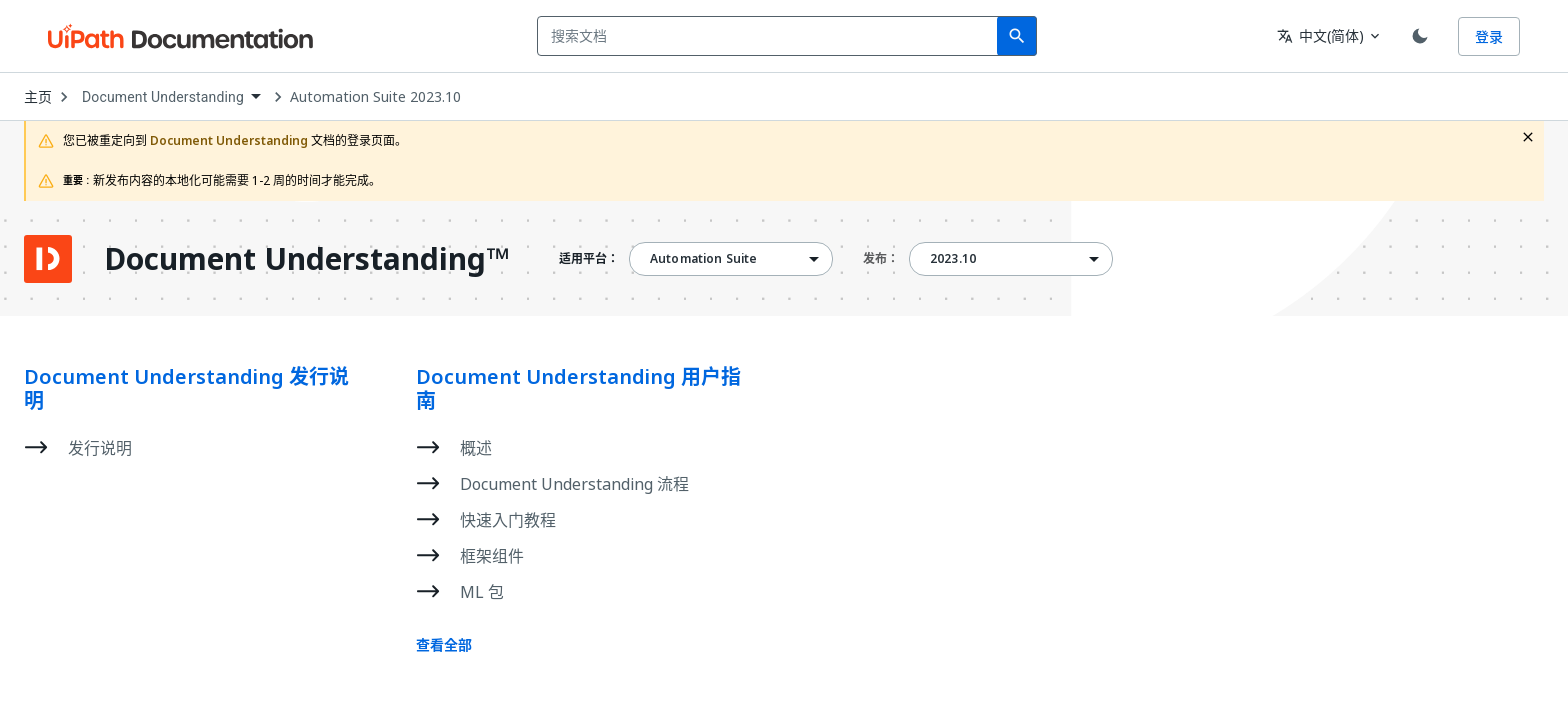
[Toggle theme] (1420, 36)
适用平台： (589, 259)
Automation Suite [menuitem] (703, 259)
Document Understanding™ (306, 259)
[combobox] (771, 36)
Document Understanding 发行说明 (186, 389)
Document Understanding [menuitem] (163, 97)
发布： (881, 258)
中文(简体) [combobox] (1320, 35)
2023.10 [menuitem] (953, 259)
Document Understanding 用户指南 (578, 389)
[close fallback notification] (1528, 137)
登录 (1489, 36)
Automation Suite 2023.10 (375, 97)
